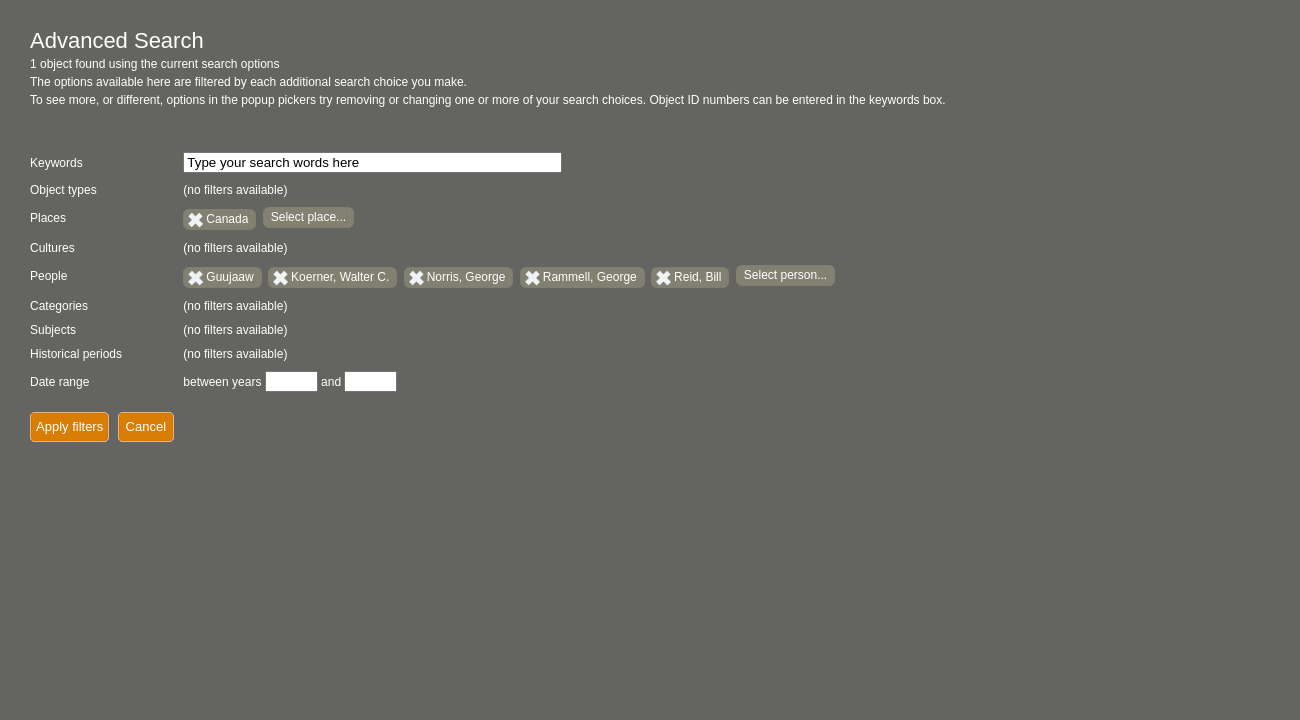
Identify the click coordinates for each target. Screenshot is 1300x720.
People (48, 276)
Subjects (53, 330)
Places (48, 218)
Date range (59, 382)
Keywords (56, 163)
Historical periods (76, 354)
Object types (63, 190)
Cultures (52, 248)
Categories (59, 306)
